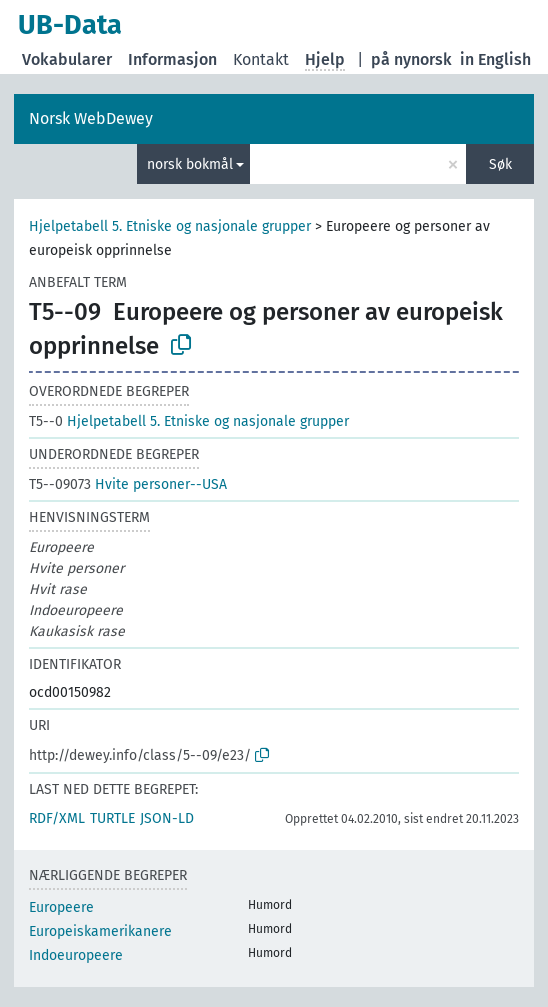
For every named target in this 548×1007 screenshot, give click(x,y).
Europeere (61, 907)
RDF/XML (57, 818)
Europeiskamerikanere (100, 931)
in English (495, 59)
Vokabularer (67, 59)
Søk (500, 164)
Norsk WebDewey (91, 118)
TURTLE (112, 818)
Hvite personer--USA (128, 484)
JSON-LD (167, 818)
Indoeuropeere (76, 955)
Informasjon (172, 59)
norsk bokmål (190, 164)
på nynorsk (411, 59)
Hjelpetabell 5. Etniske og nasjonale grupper (170, 226)
